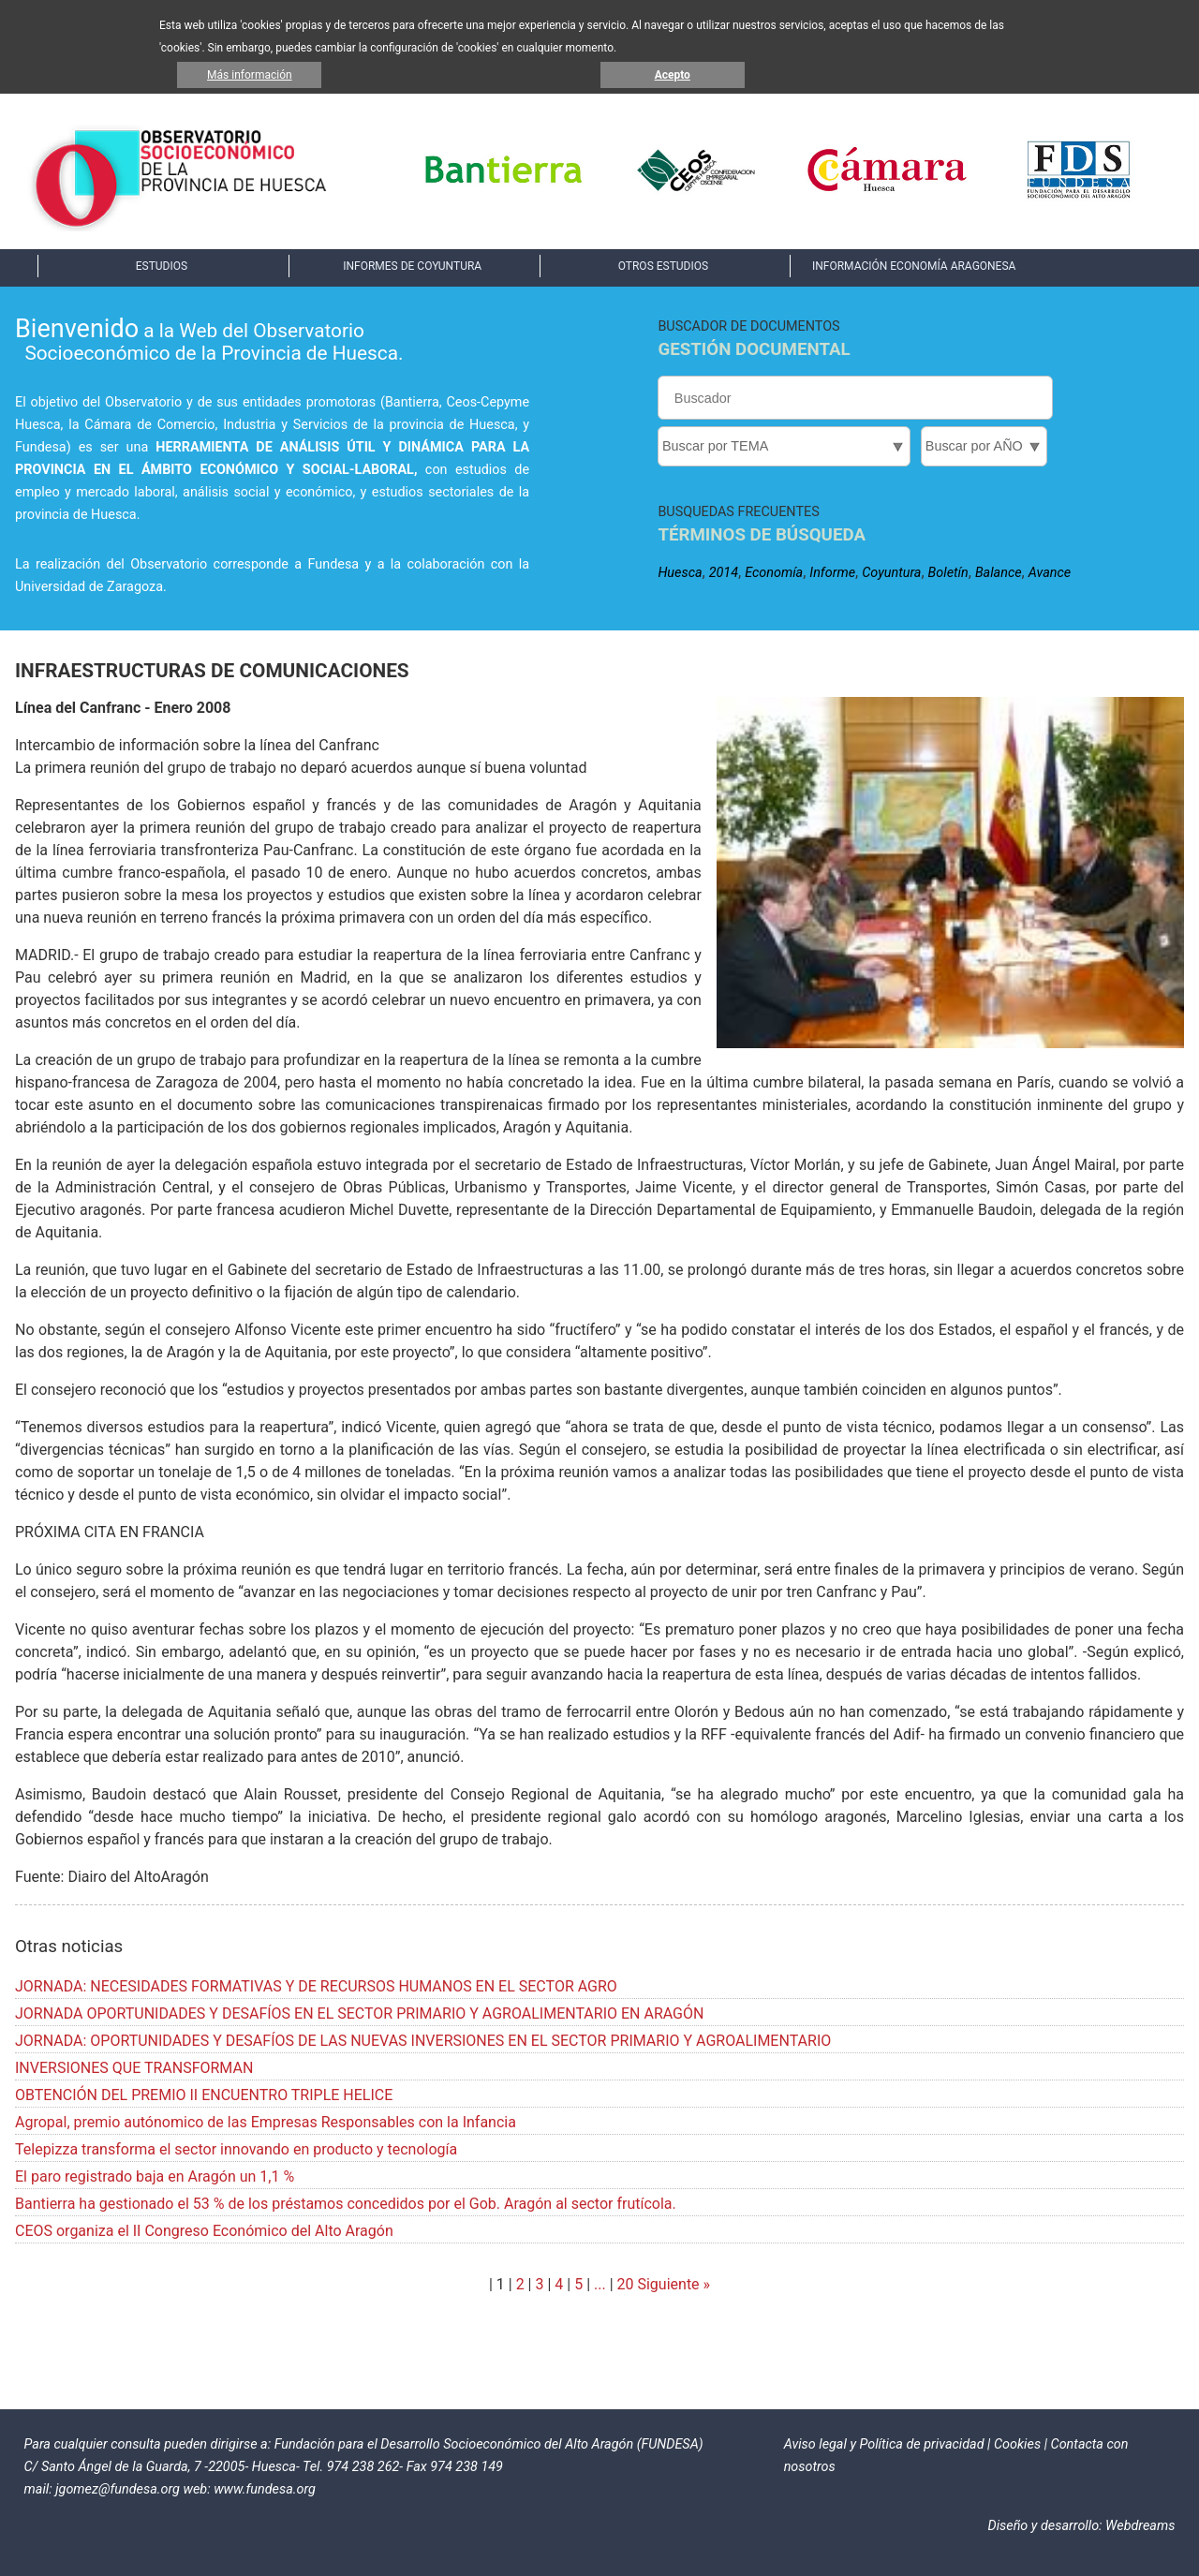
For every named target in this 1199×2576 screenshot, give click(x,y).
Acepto (672, 74)
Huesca (680, 573)
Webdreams (1140, 2526)
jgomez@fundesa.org (117, 2489)
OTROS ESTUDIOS (663, 266)
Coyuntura (891, 573)
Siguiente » (672, 2284)
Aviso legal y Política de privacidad (884, 2444)
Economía (774, 573)
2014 (723, 573)
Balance (998, 573)
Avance (1050, 573)
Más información (249, 74)
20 (625, 2284)
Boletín (948, 573)
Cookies (1017, 2444)
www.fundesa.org (265, 2489)
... (600, 2284)
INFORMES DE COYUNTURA (412, 266)
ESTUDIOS (161, 266)
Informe (832, 573)
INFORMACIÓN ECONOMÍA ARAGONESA (913, 266)
